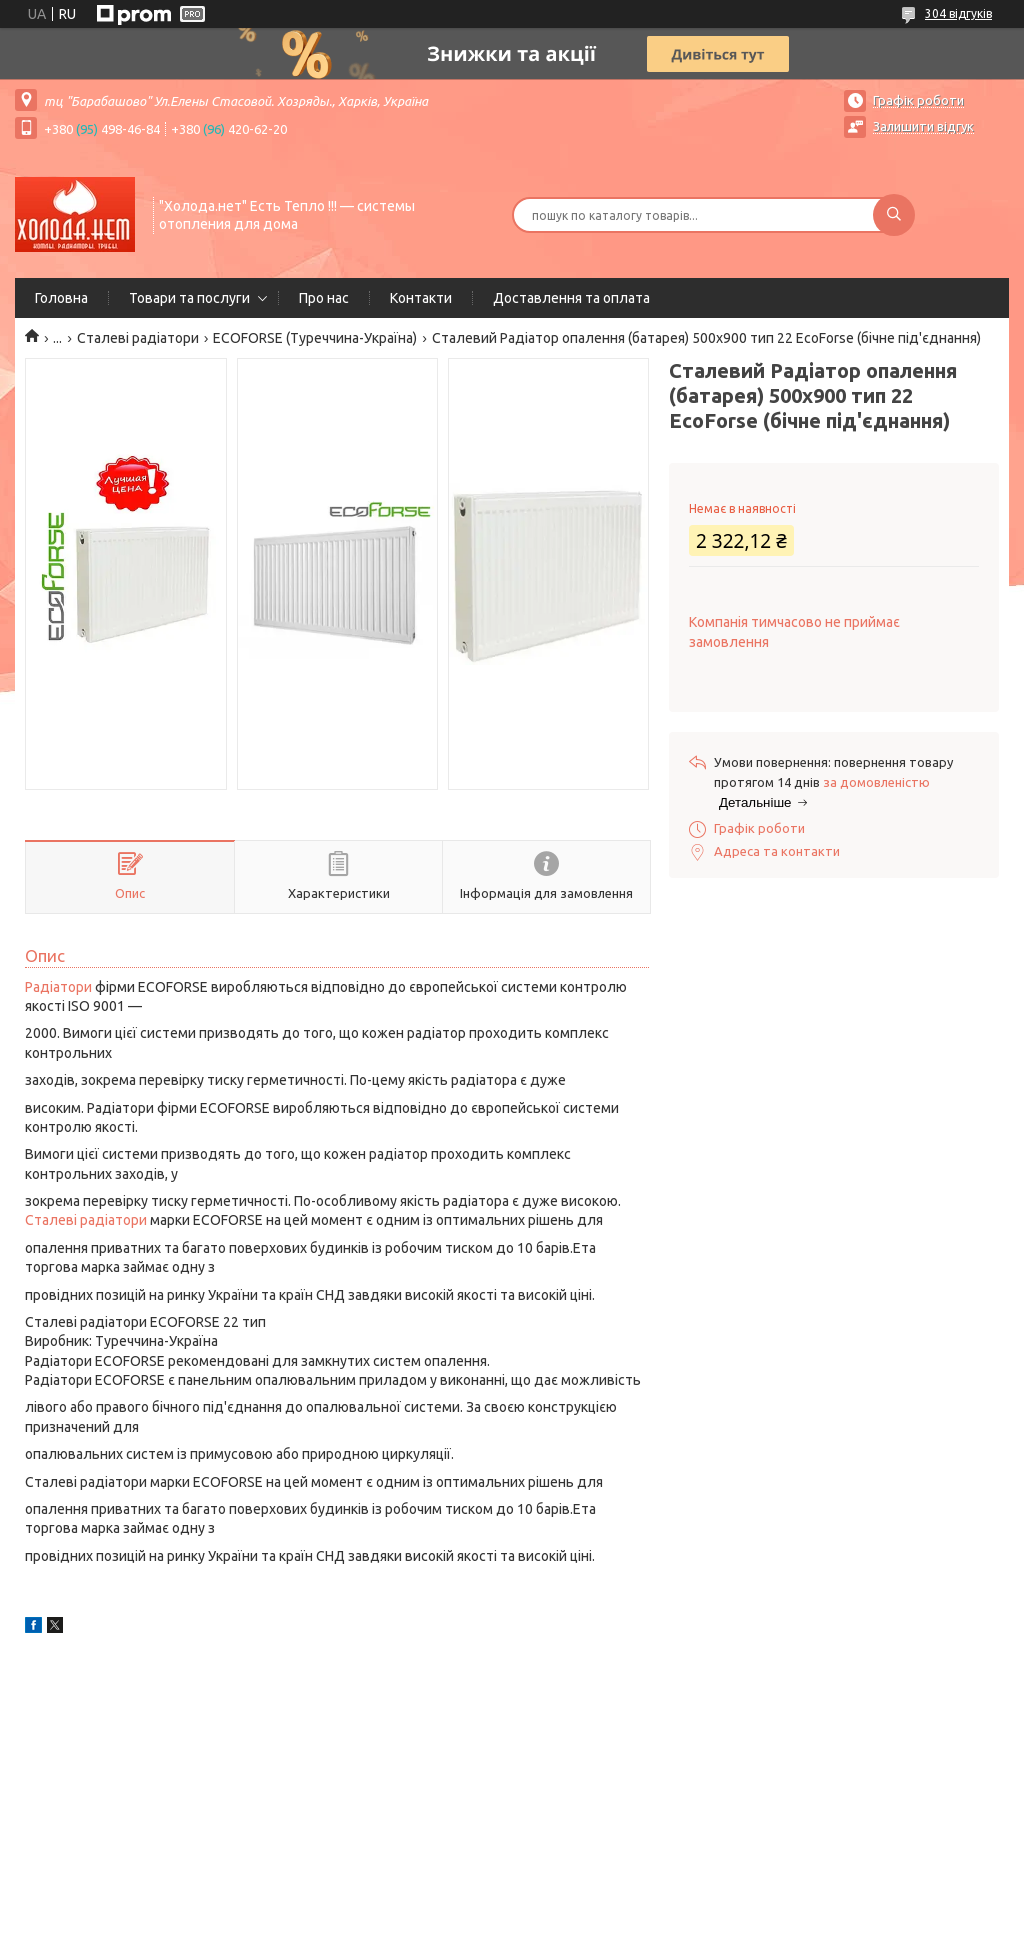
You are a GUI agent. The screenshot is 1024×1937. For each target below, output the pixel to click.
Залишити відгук (923, 126)
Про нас (324, 298)
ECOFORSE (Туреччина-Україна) (315, 338)
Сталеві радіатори (138, 338)
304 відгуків (958, 13)
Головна (61, 298)
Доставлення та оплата (571, 298)
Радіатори (58, 987)
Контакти (421, 298)
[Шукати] (894, 215)
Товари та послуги (189, 298)
